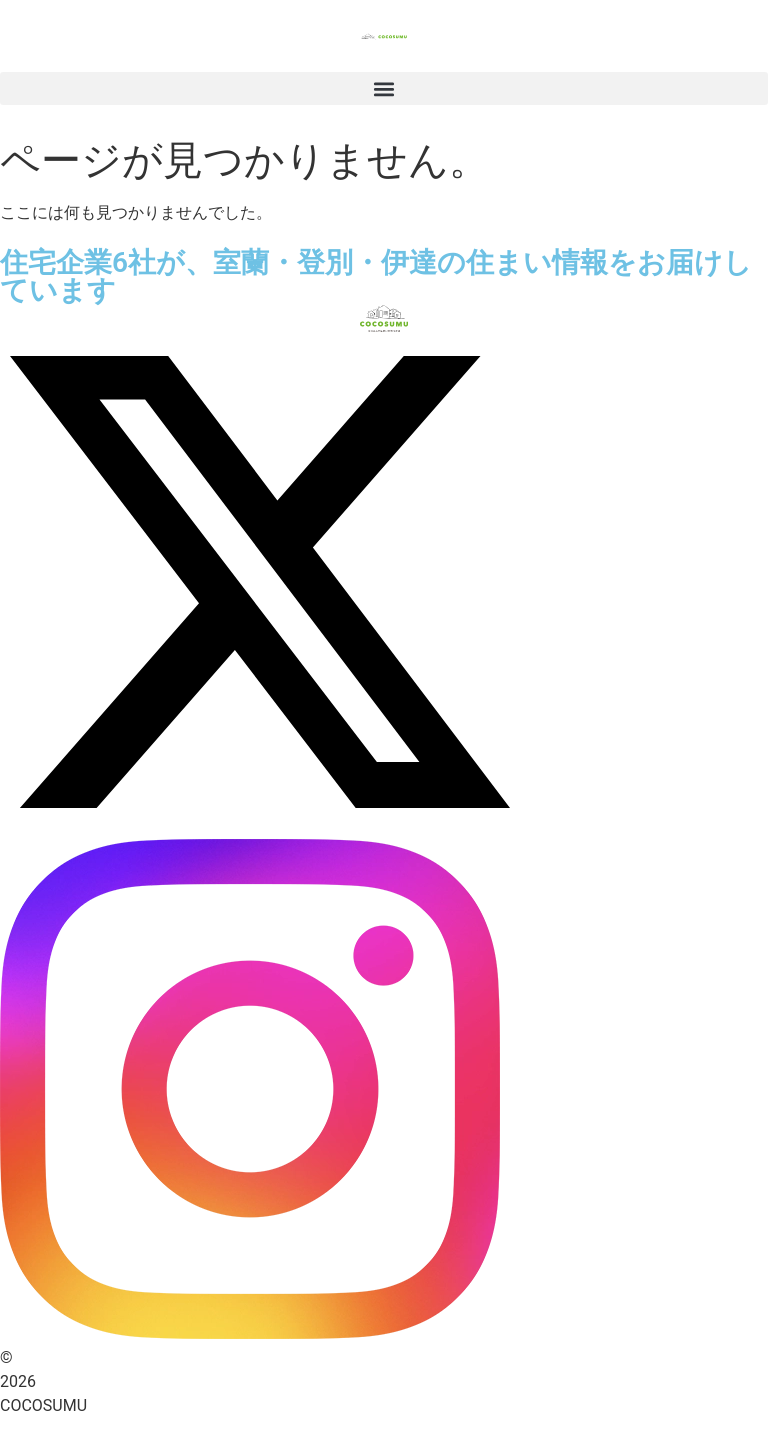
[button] (384, 88)
